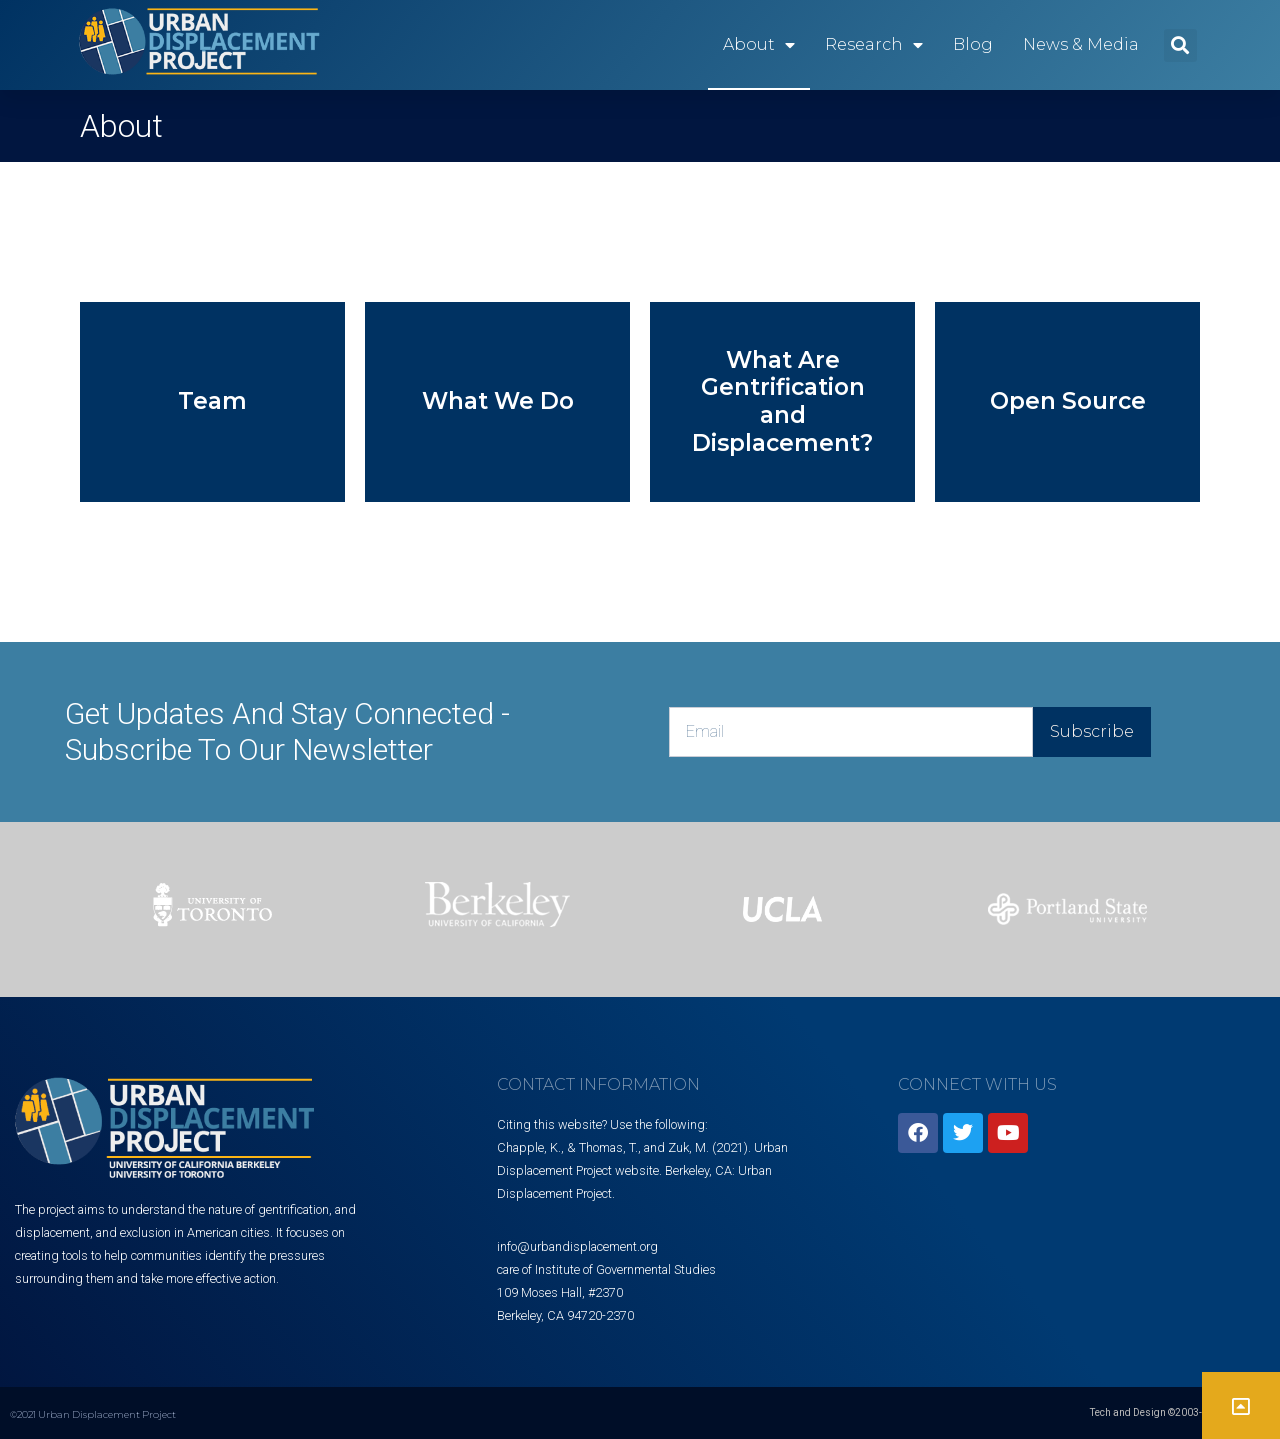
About (759, 45)
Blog (973, 44)
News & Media (1081, 44)
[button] (1180, 45)
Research (874, 45)
